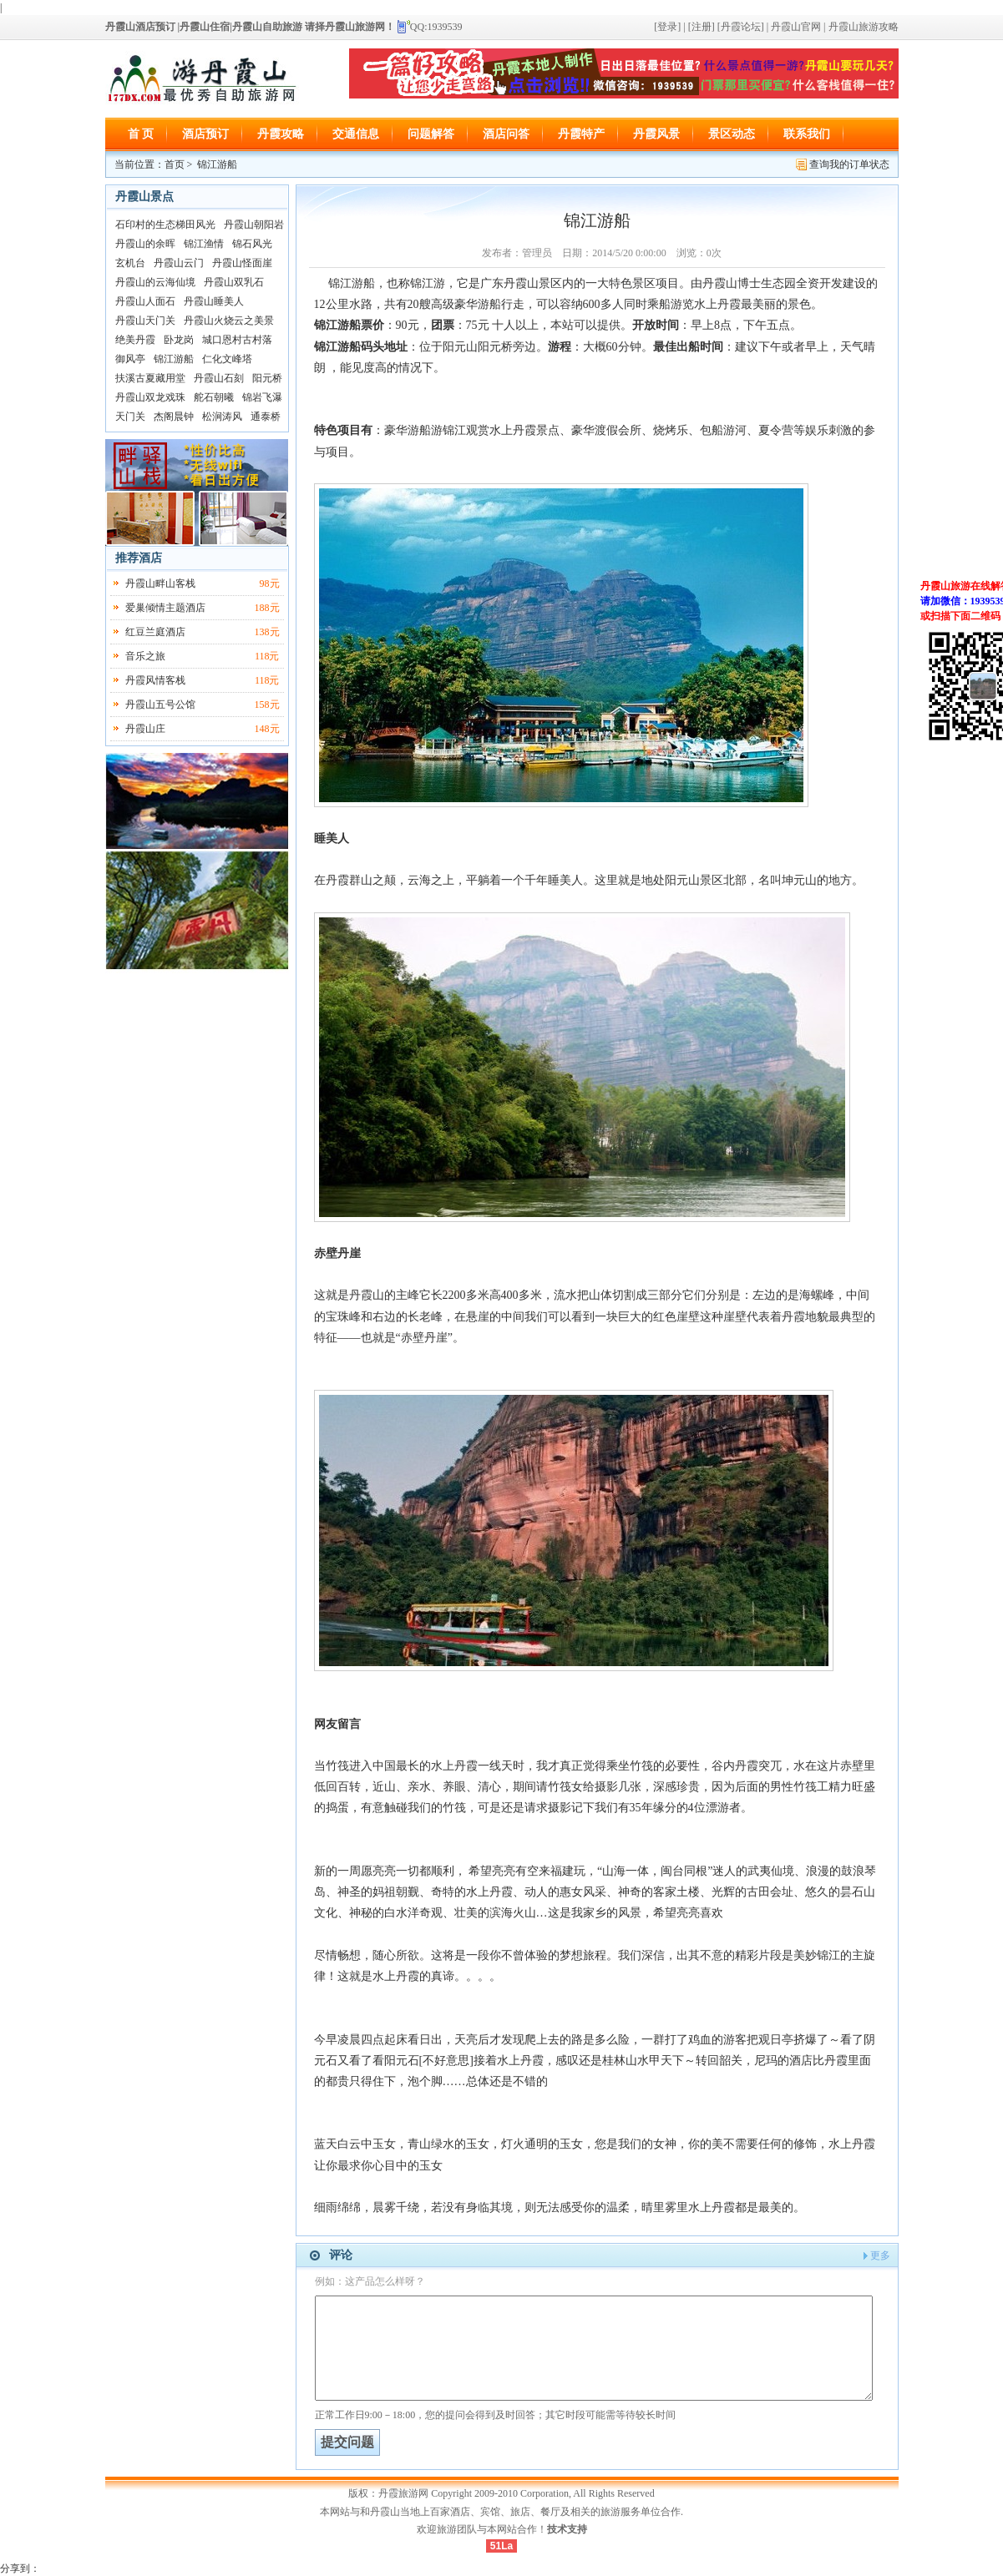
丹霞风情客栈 (155, 680)
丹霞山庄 (145, 729)
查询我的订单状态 (849, 164)
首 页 (141, 134)
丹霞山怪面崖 (242, 263)
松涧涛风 (222, 416)
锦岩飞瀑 (262, 397)
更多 (880, 2255)
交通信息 (355, 134)
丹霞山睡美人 (214, 301)
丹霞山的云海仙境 (155, 282)
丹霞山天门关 (145, 320)
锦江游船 (174, 359)
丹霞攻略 (280, 134)
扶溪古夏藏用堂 (150, 378)
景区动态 (731, 134)
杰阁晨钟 (174, 416)
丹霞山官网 (796, 27)
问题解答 (431, 134)
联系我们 (806, 134)
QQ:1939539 (436, 27)
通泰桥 (266, 416)
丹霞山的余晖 (145, 244)
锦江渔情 (204, 244)
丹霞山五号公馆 (160, 704)
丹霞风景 (656, 134)
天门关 (130, 416)
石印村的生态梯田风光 (165, 224)
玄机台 (130, 263)
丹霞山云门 (179, 263)
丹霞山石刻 (219, 378)
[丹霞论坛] (740, 27)
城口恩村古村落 (237, 340)
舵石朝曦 (214, 397)
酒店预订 (205, 134)
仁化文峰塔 (227, 359)
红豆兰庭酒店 (155, 632)
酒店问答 (506, 134)
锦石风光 (252, 244)
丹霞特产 (581, 134)
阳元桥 (267, 378)
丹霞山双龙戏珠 (150, 397)
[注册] (700, 27)
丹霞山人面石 (145, 301)
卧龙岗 (179, 340)
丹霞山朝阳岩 (254, 224)
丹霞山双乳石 (234, 282)
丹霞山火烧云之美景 (229, 320)
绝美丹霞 (135, 340)
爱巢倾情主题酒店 (165, 608)
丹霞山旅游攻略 (863, 27)
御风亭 (130, 359)
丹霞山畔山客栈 (160, 583)
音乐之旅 (145, 656)
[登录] (667, 27)
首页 (175, 164)
